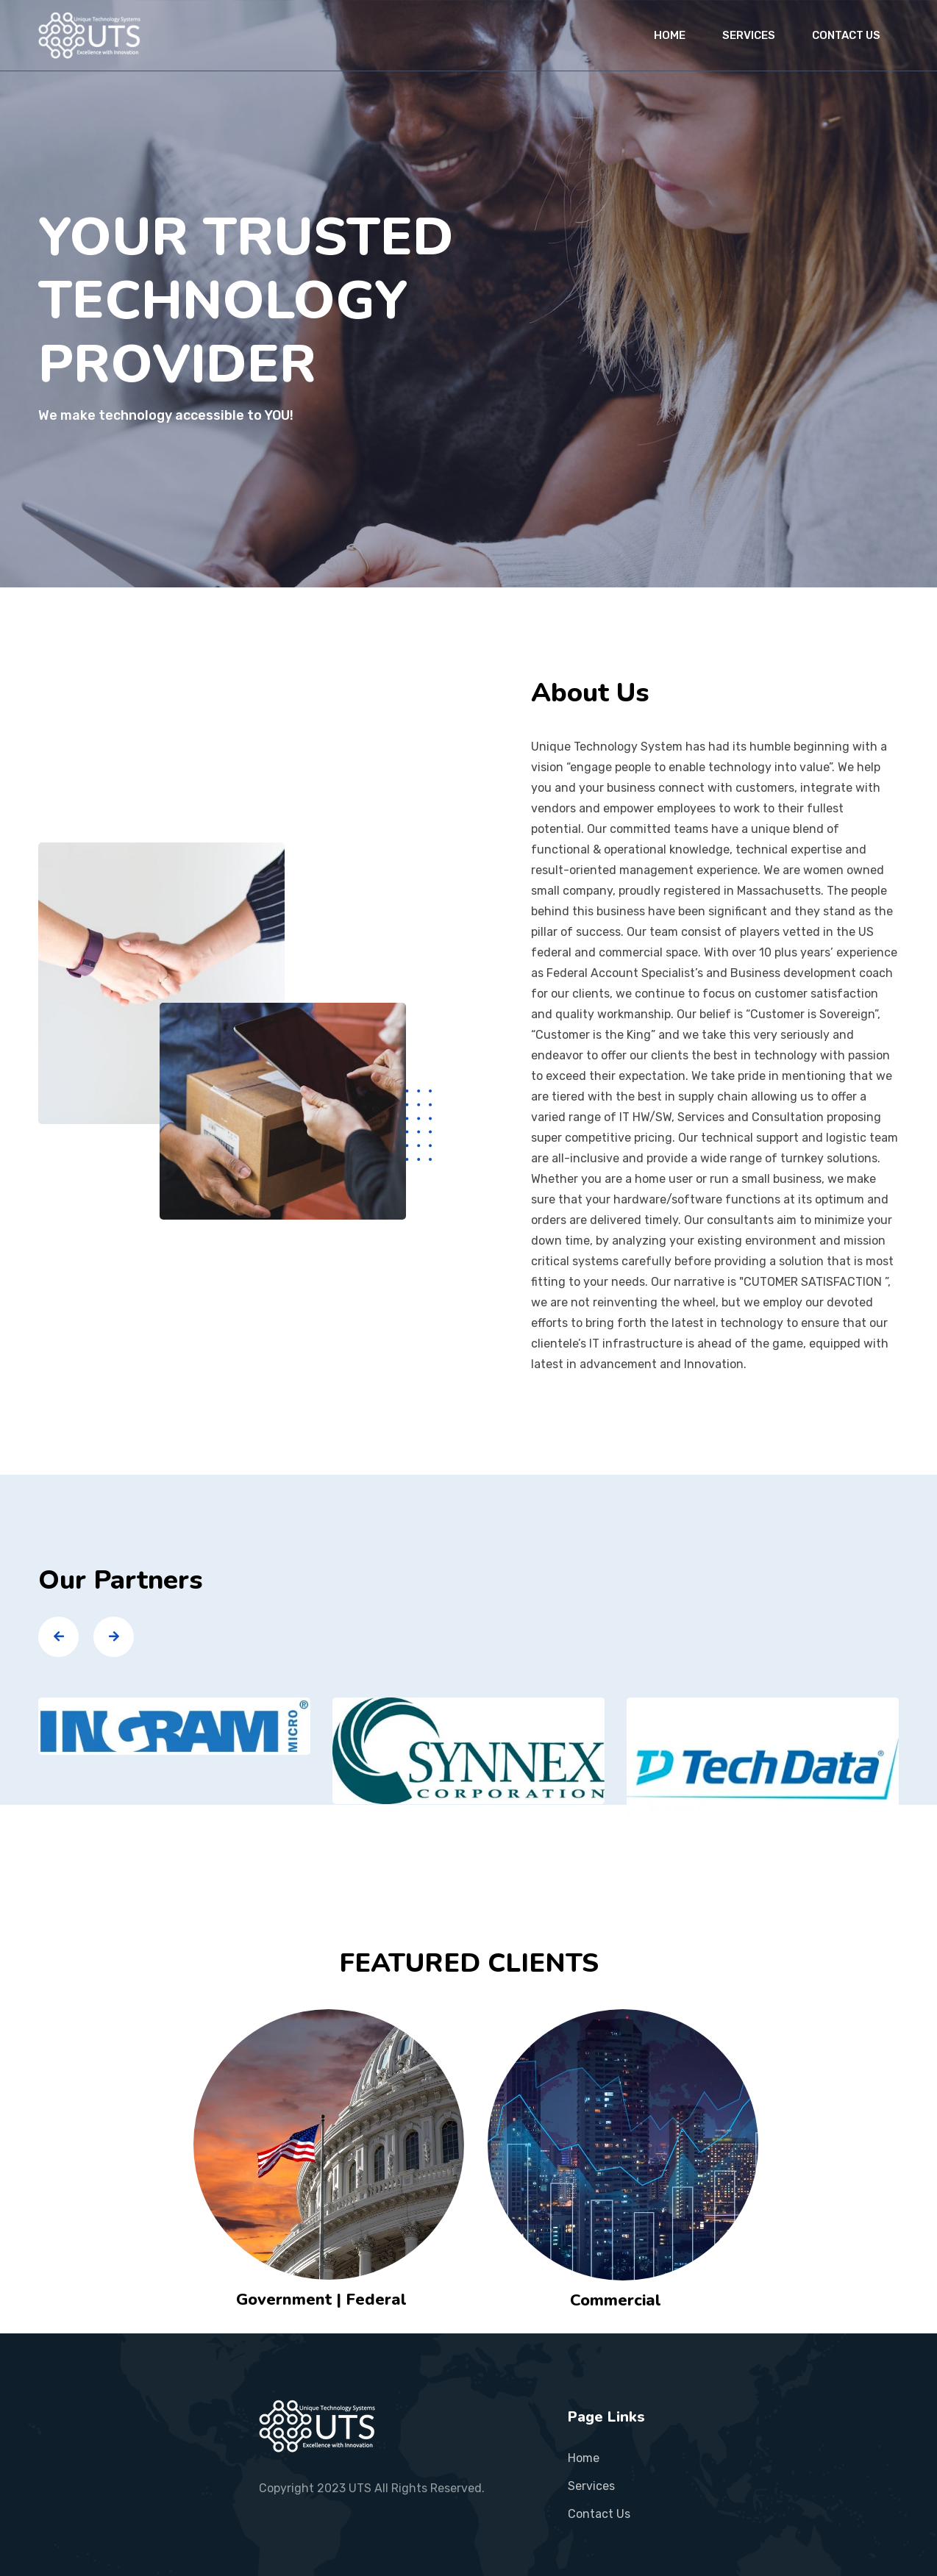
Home (583, 2458)
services (591, 2486)
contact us (599, 2514)
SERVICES (748, 35)
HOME (669, 35)
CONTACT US (846, 35)
